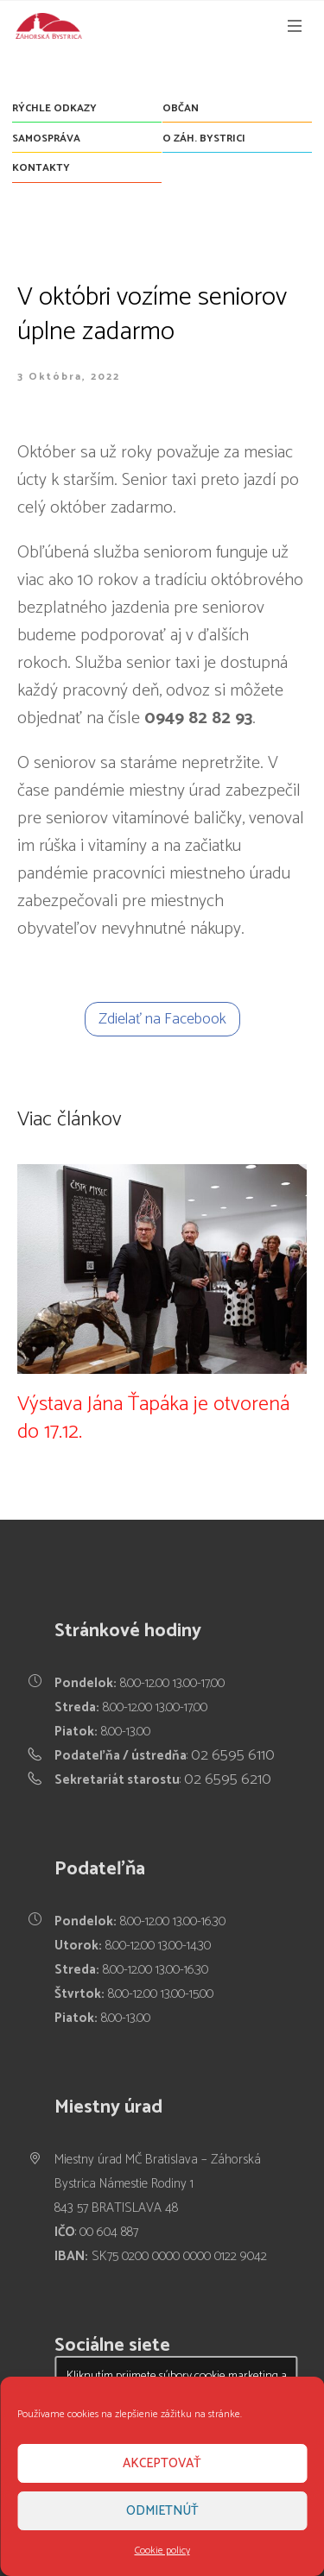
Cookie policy (162, 2550)
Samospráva (46, 138)
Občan (180, 108)
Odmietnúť (162, 2511)
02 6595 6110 (233, 1755)
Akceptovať (162, 2463)
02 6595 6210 (227, 1779)
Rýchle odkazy (54, 108)
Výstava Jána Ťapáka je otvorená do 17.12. (153, 1418)
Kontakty (41, 168)
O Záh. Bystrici (203, 138)
